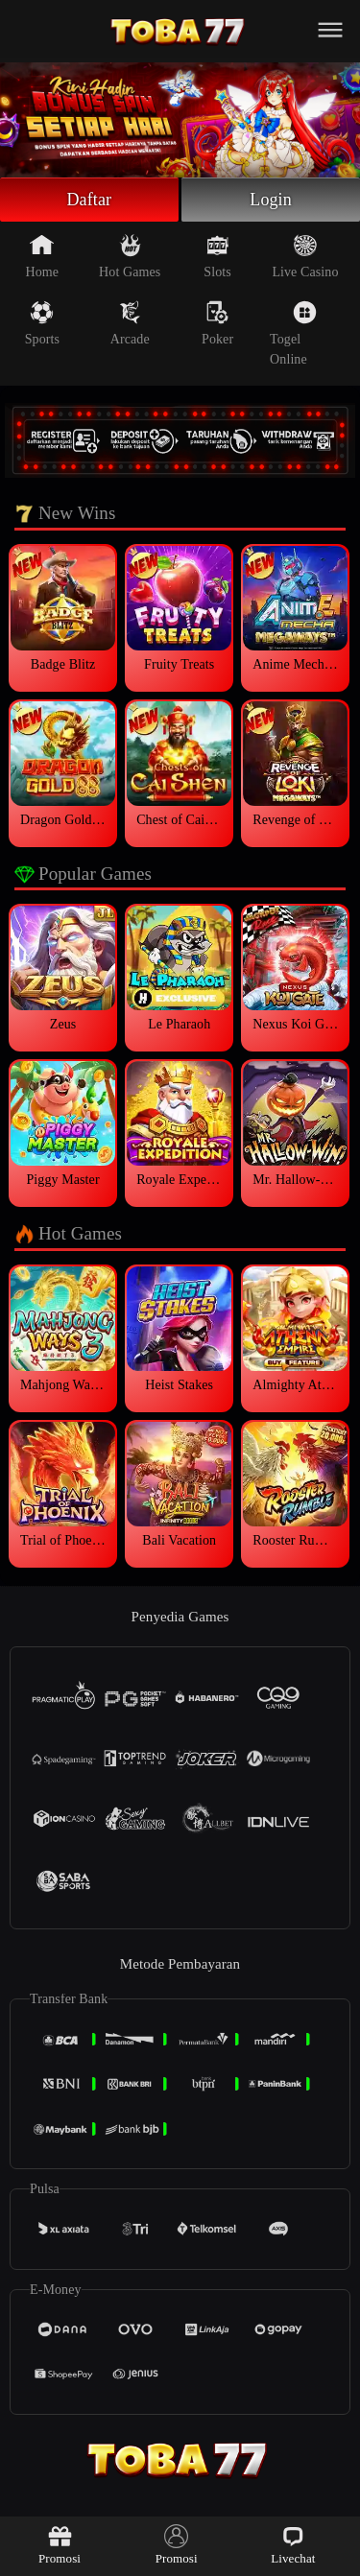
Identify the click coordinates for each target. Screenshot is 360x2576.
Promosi (59, 2544)
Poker (217, 323)
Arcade (130, 323)
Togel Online (293, 333)
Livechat (293, 2544)
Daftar (89, 199)
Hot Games (129, 256)
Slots (217, 256)
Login (271, 199)
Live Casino (305, 256)
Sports (42, 323)
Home (43, 256)
